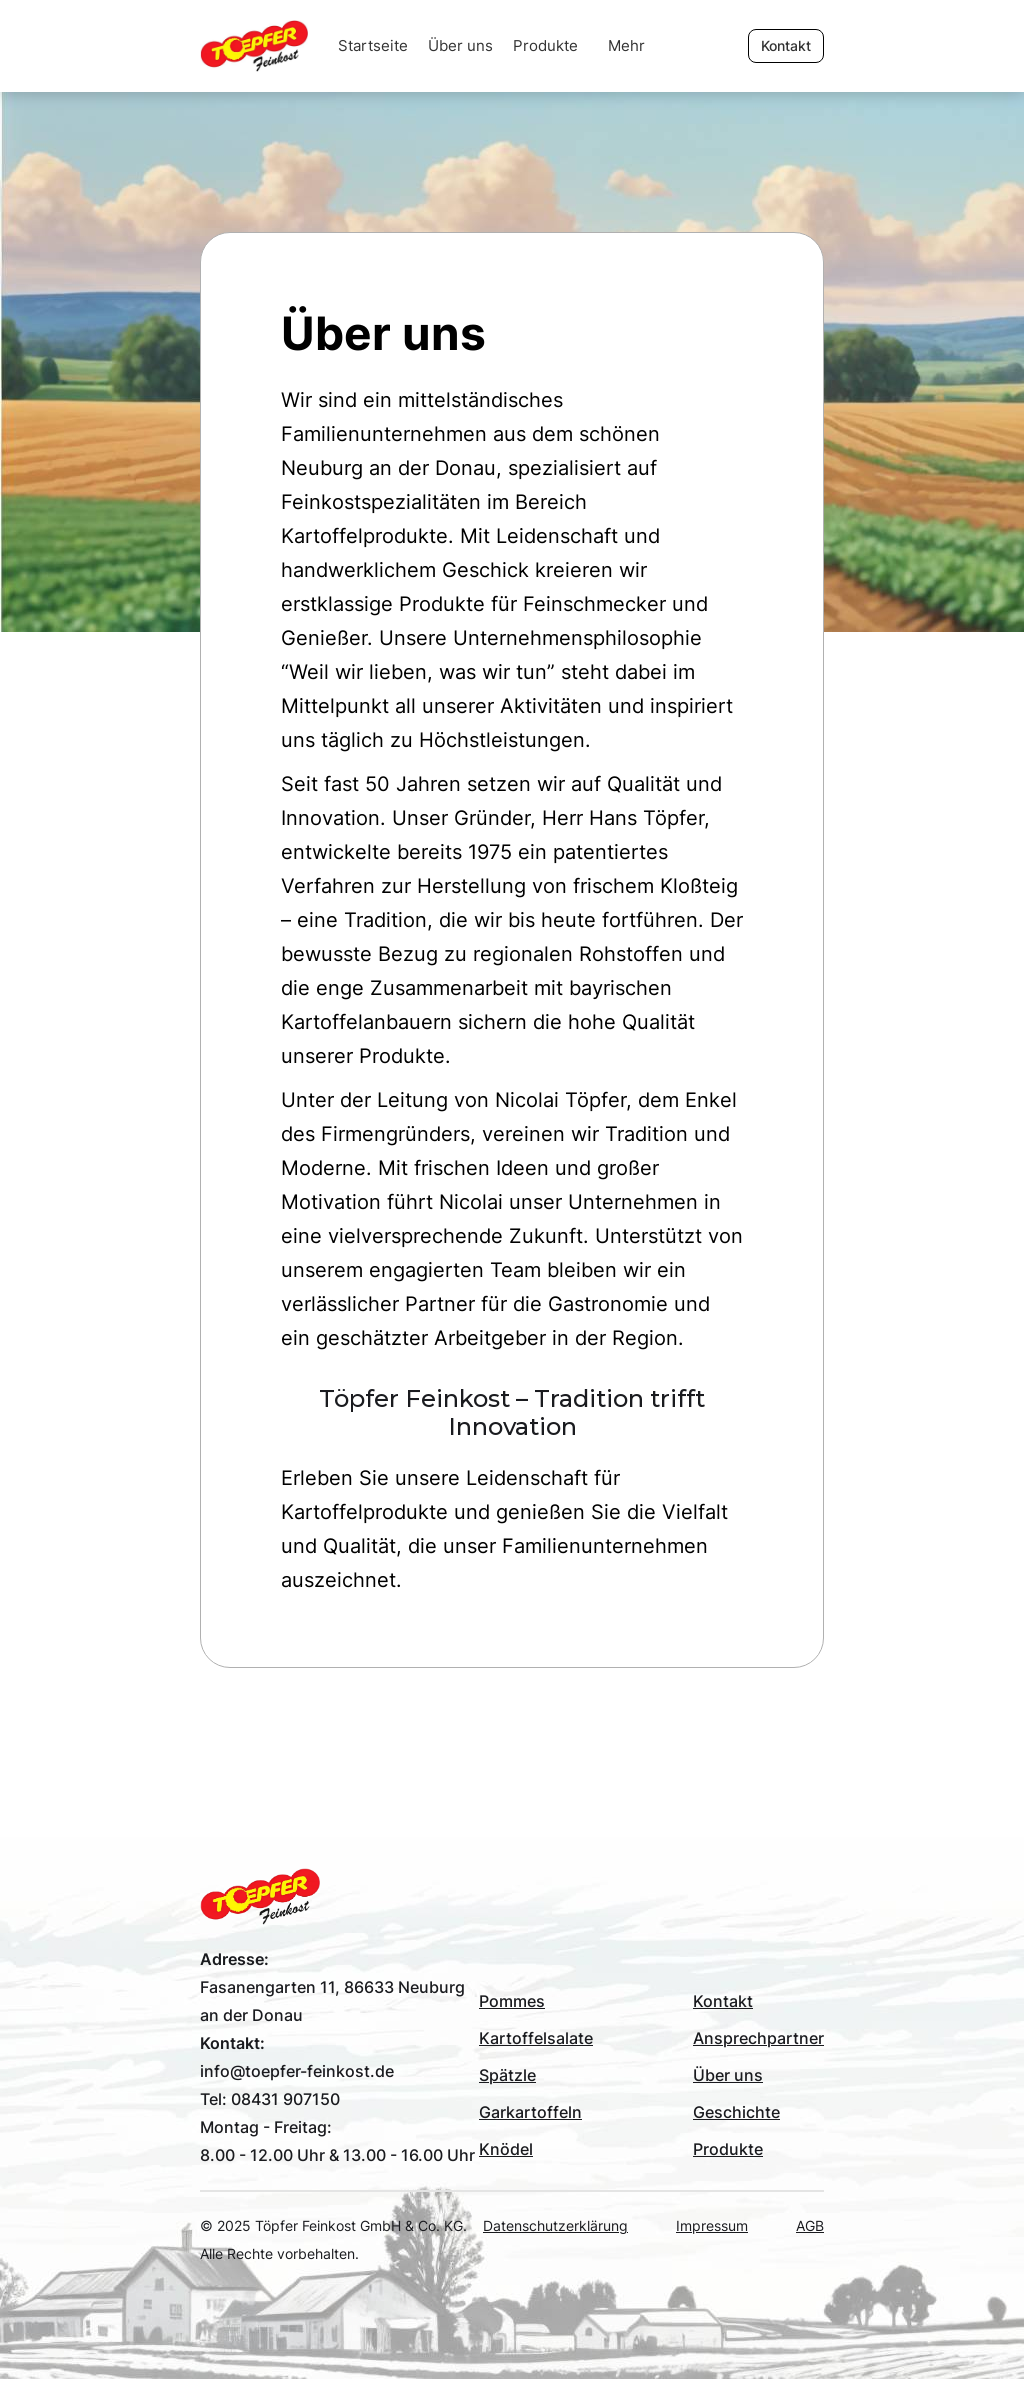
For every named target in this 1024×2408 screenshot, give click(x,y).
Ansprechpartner (758, 2038)
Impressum (712, 2225)
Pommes (512, 2001)
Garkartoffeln (530, 2112)
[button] (626, 46)
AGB (810, 2225)
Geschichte (736, 2112)
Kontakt (723, 2001)
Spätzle (507, 2075)
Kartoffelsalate (536, 2038)
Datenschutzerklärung (555, 2225)
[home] (264, 46)
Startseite (373, 45)
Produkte (545, 45)
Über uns (460, 45)
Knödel (506, 2149)
